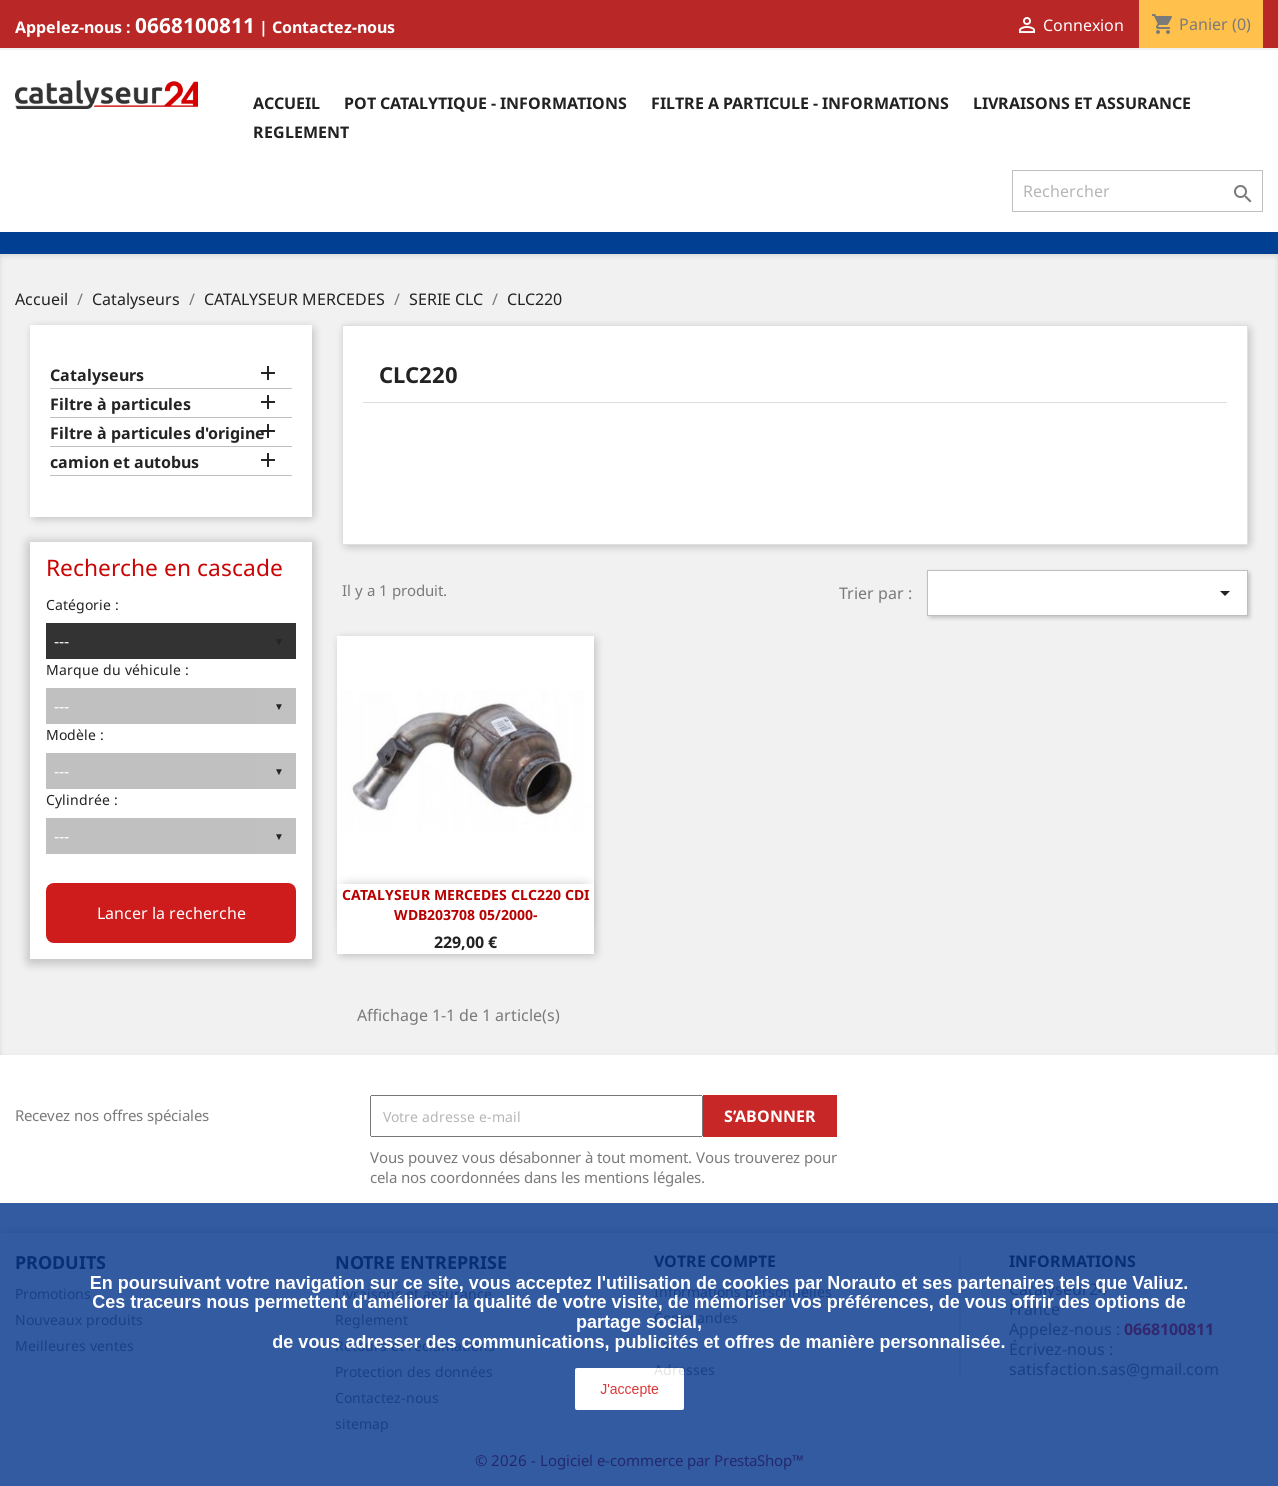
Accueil (286, 103)
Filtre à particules (120, 404)
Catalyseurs (97, 375)
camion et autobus (124, 462)
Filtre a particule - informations (800, 103)
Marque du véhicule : (117, 669)
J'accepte (629, 1389)
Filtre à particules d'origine (157, 433)
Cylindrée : (82, 799)
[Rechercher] (1137, 191)
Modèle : (75, 734)
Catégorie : (82, 604)
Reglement (301, 132)
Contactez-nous (333, 27)
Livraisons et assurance (1082, 103)
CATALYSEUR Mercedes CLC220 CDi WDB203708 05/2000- (465, 904)
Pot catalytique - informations (485, 103)
